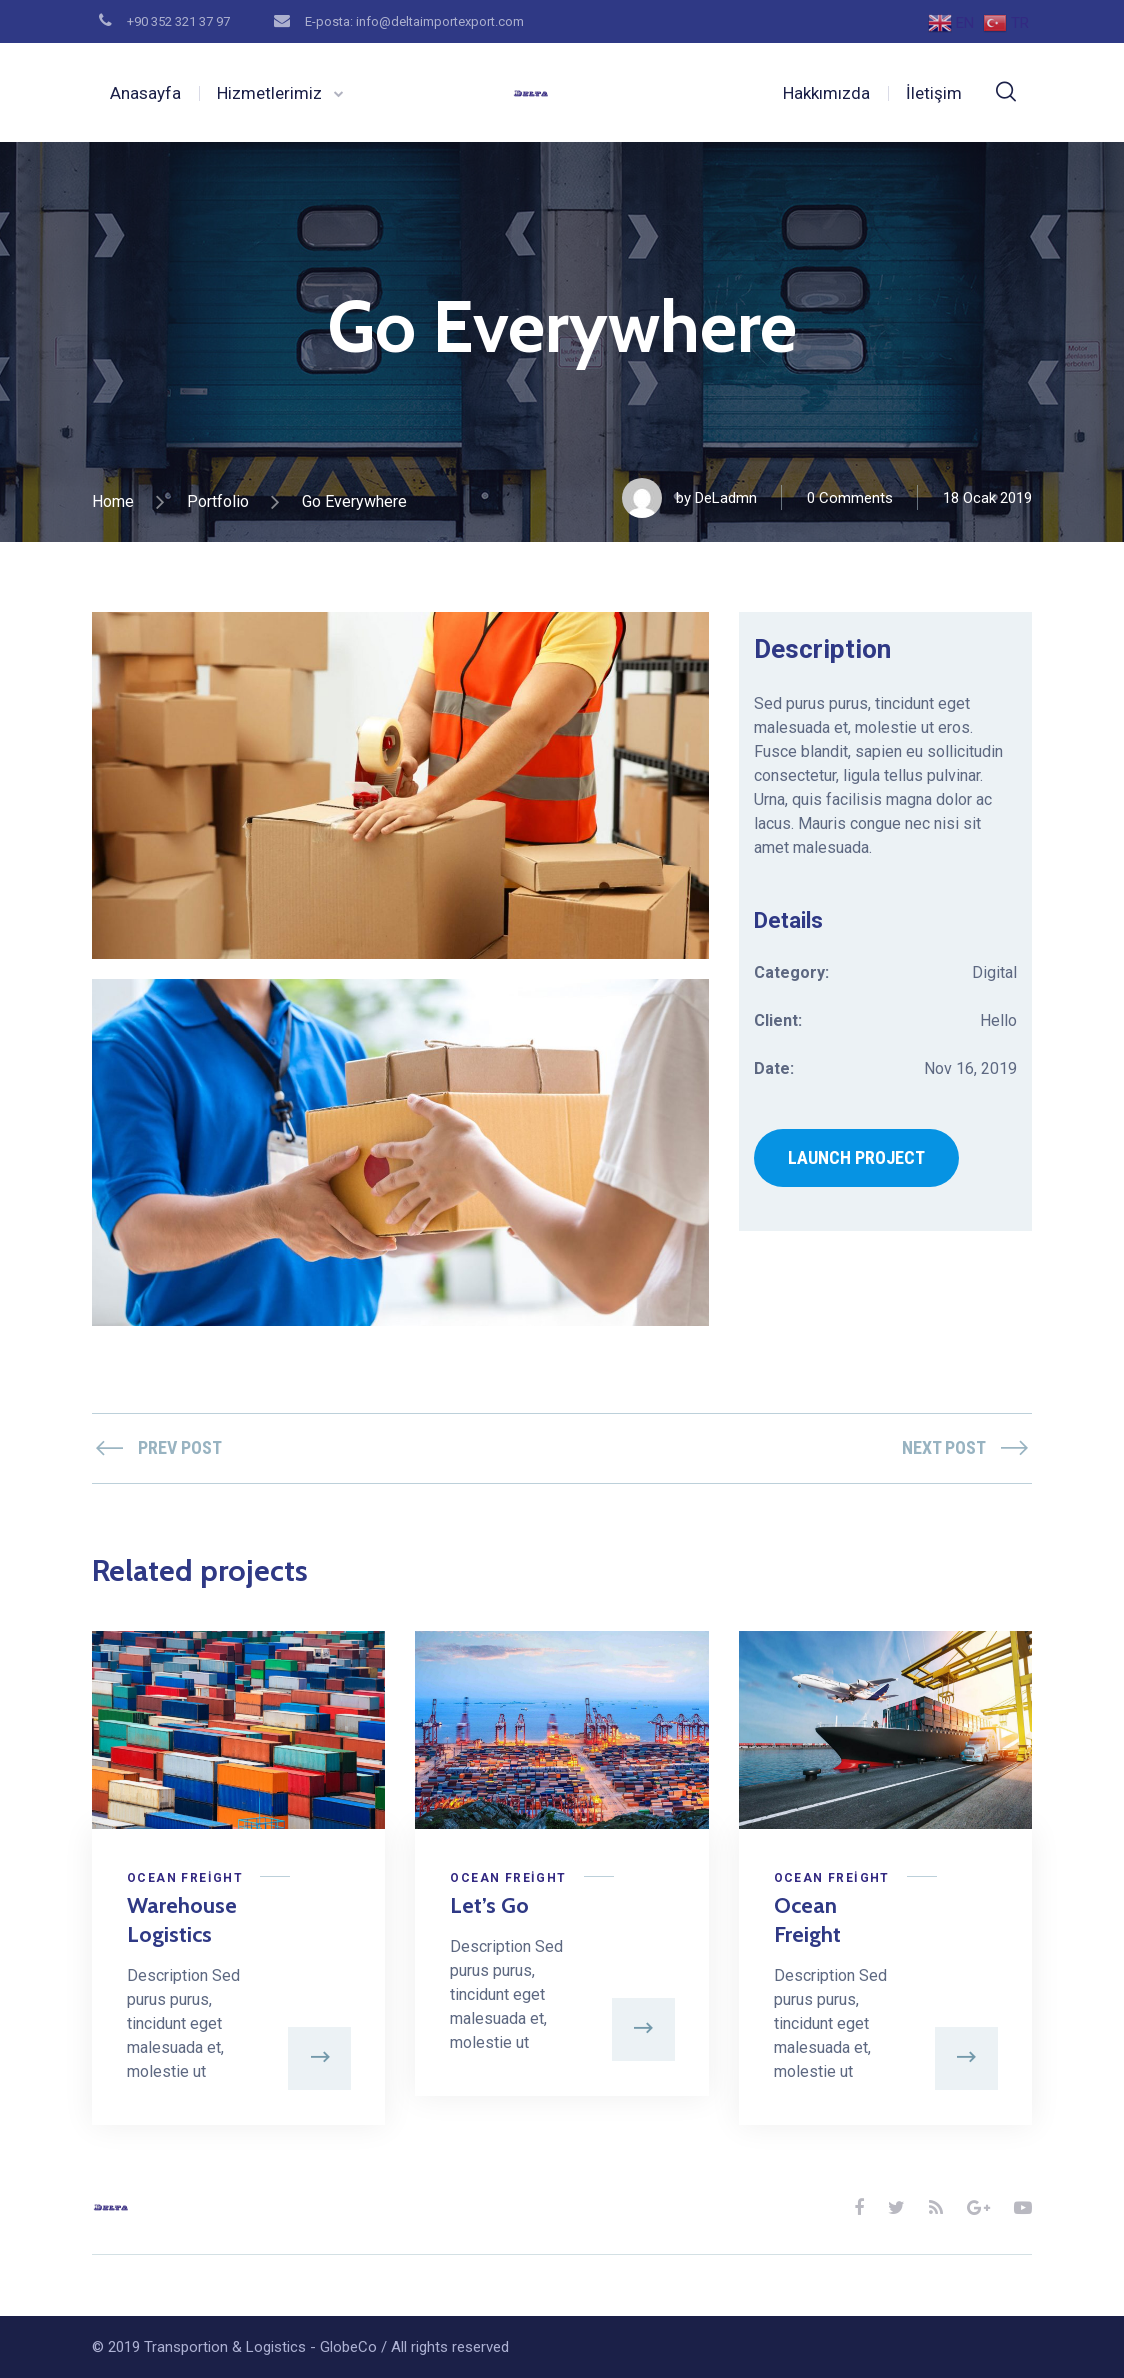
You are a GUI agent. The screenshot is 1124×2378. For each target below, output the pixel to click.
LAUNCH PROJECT (856, 1157)
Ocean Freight (185, 1878)
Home (113, 501)
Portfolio (218, 501)
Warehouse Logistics (182, 1920)
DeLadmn (726, 498)
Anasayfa (145, 93)
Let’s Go (489, 1905)
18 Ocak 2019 (987, 498)
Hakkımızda (826, 93)
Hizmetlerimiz (269, 93)
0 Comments (850, 498)
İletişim (934, 93)
